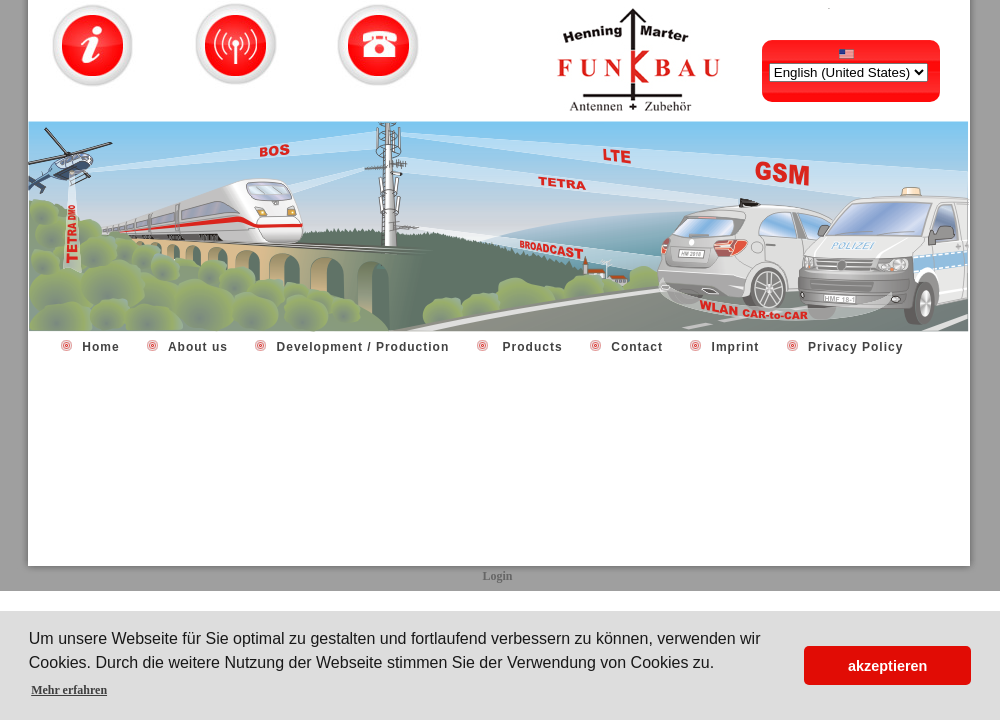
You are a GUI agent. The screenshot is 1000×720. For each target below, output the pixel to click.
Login (497, 576)
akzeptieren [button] (887, 666)
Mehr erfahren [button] (69, 690)
